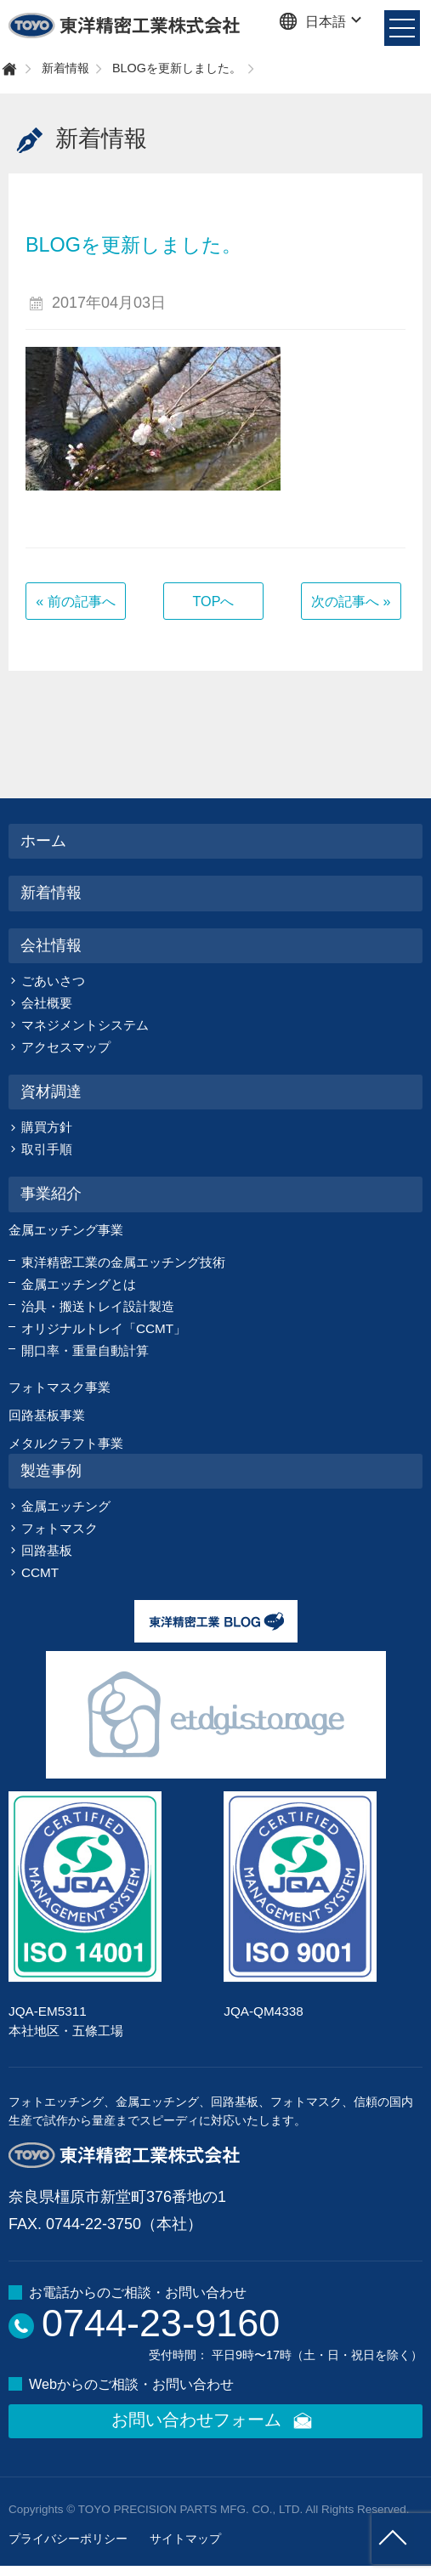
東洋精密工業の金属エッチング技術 (123, 1262)
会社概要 (46, 1003)
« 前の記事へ (76, 601)
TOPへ (213, 601)
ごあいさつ (53, 980)
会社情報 (51, 945)
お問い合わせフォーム (215, 2421)
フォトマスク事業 (60, 1387)
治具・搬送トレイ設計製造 (97, 1306)
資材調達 (51, 1091)
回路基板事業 (47, 1415)
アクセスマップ (66, 1047)
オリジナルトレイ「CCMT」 (103, 1328)
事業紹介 (51, 1193)
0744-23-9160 (161, 2323)
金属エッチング (66, 1506)
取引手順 (46, 1149)
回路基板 (46, 1550)
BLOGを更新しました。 (176, 68)
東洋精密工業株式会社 (125, 25)
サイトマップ (185, 2538)
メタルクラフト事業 (66, 1443)
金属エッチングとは (78, 1284)
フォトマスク (59, 1528)
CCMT (40, 1572)
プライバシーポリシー (68, 2538)
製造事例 (51, 1470)
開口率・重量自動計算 (85, 1350)
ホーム (43, 840)
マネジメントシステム (85, 1025)
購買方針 (46, 1127)
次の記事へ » (351, 601)
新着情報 (65, 68)
